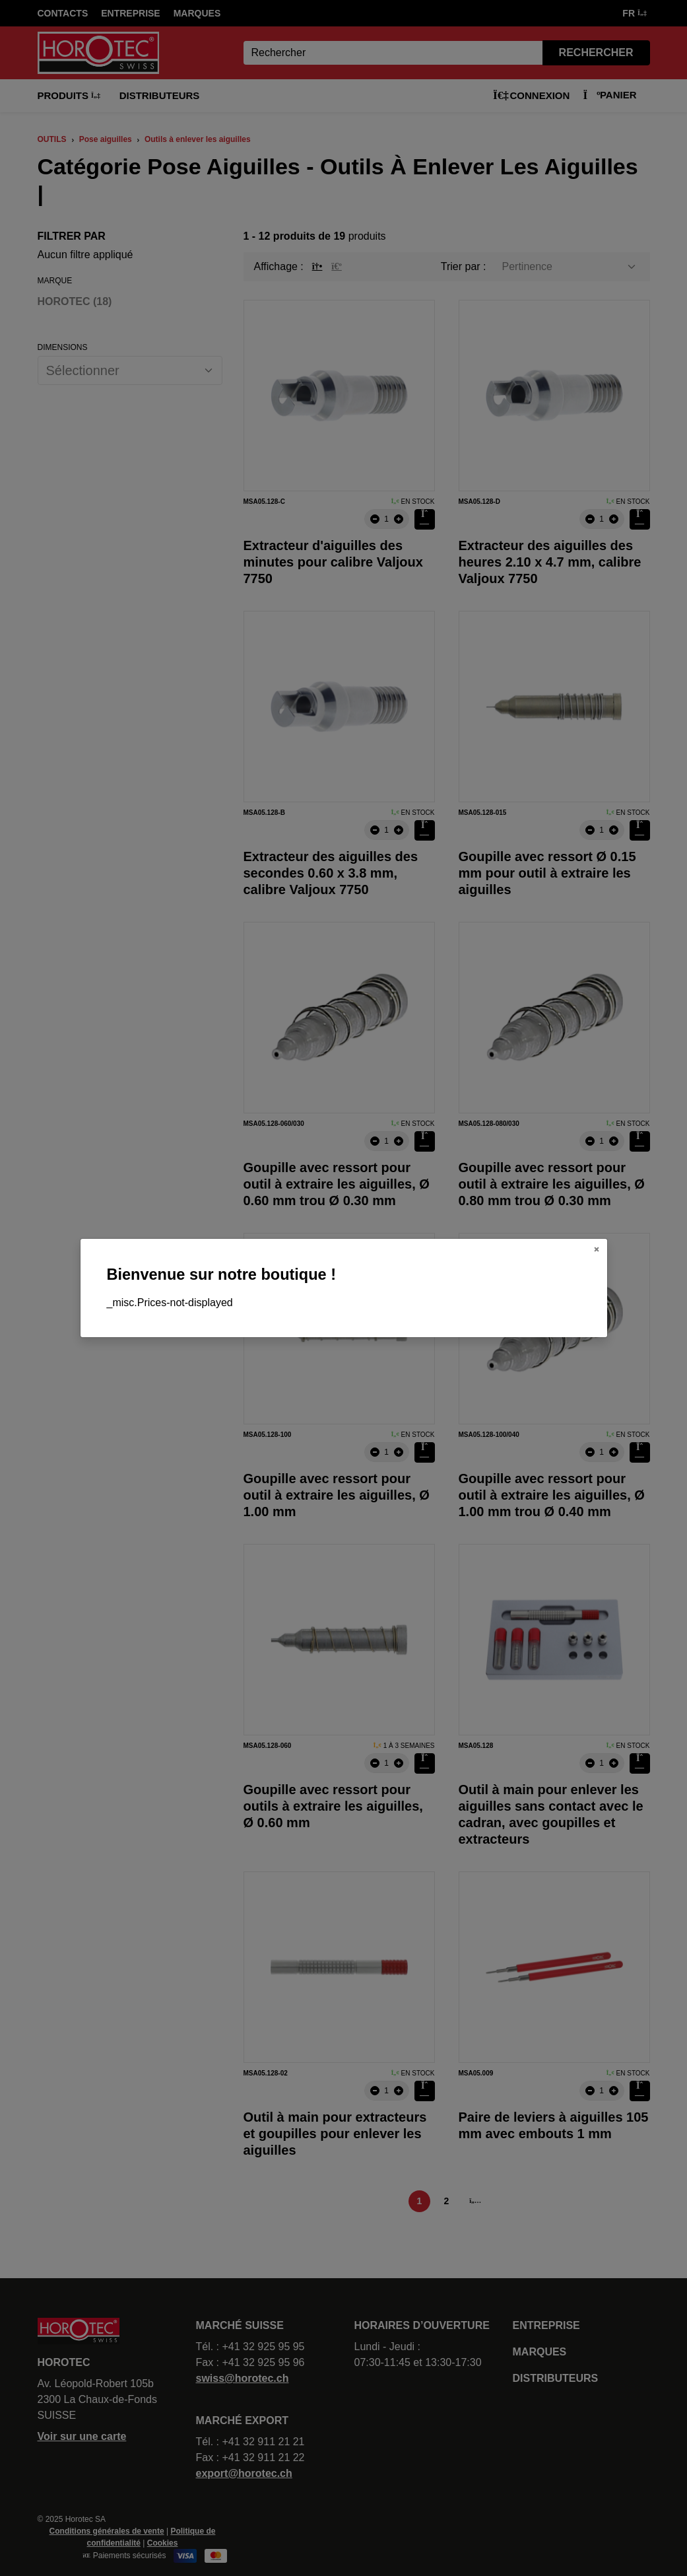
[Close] (596, 1249)
